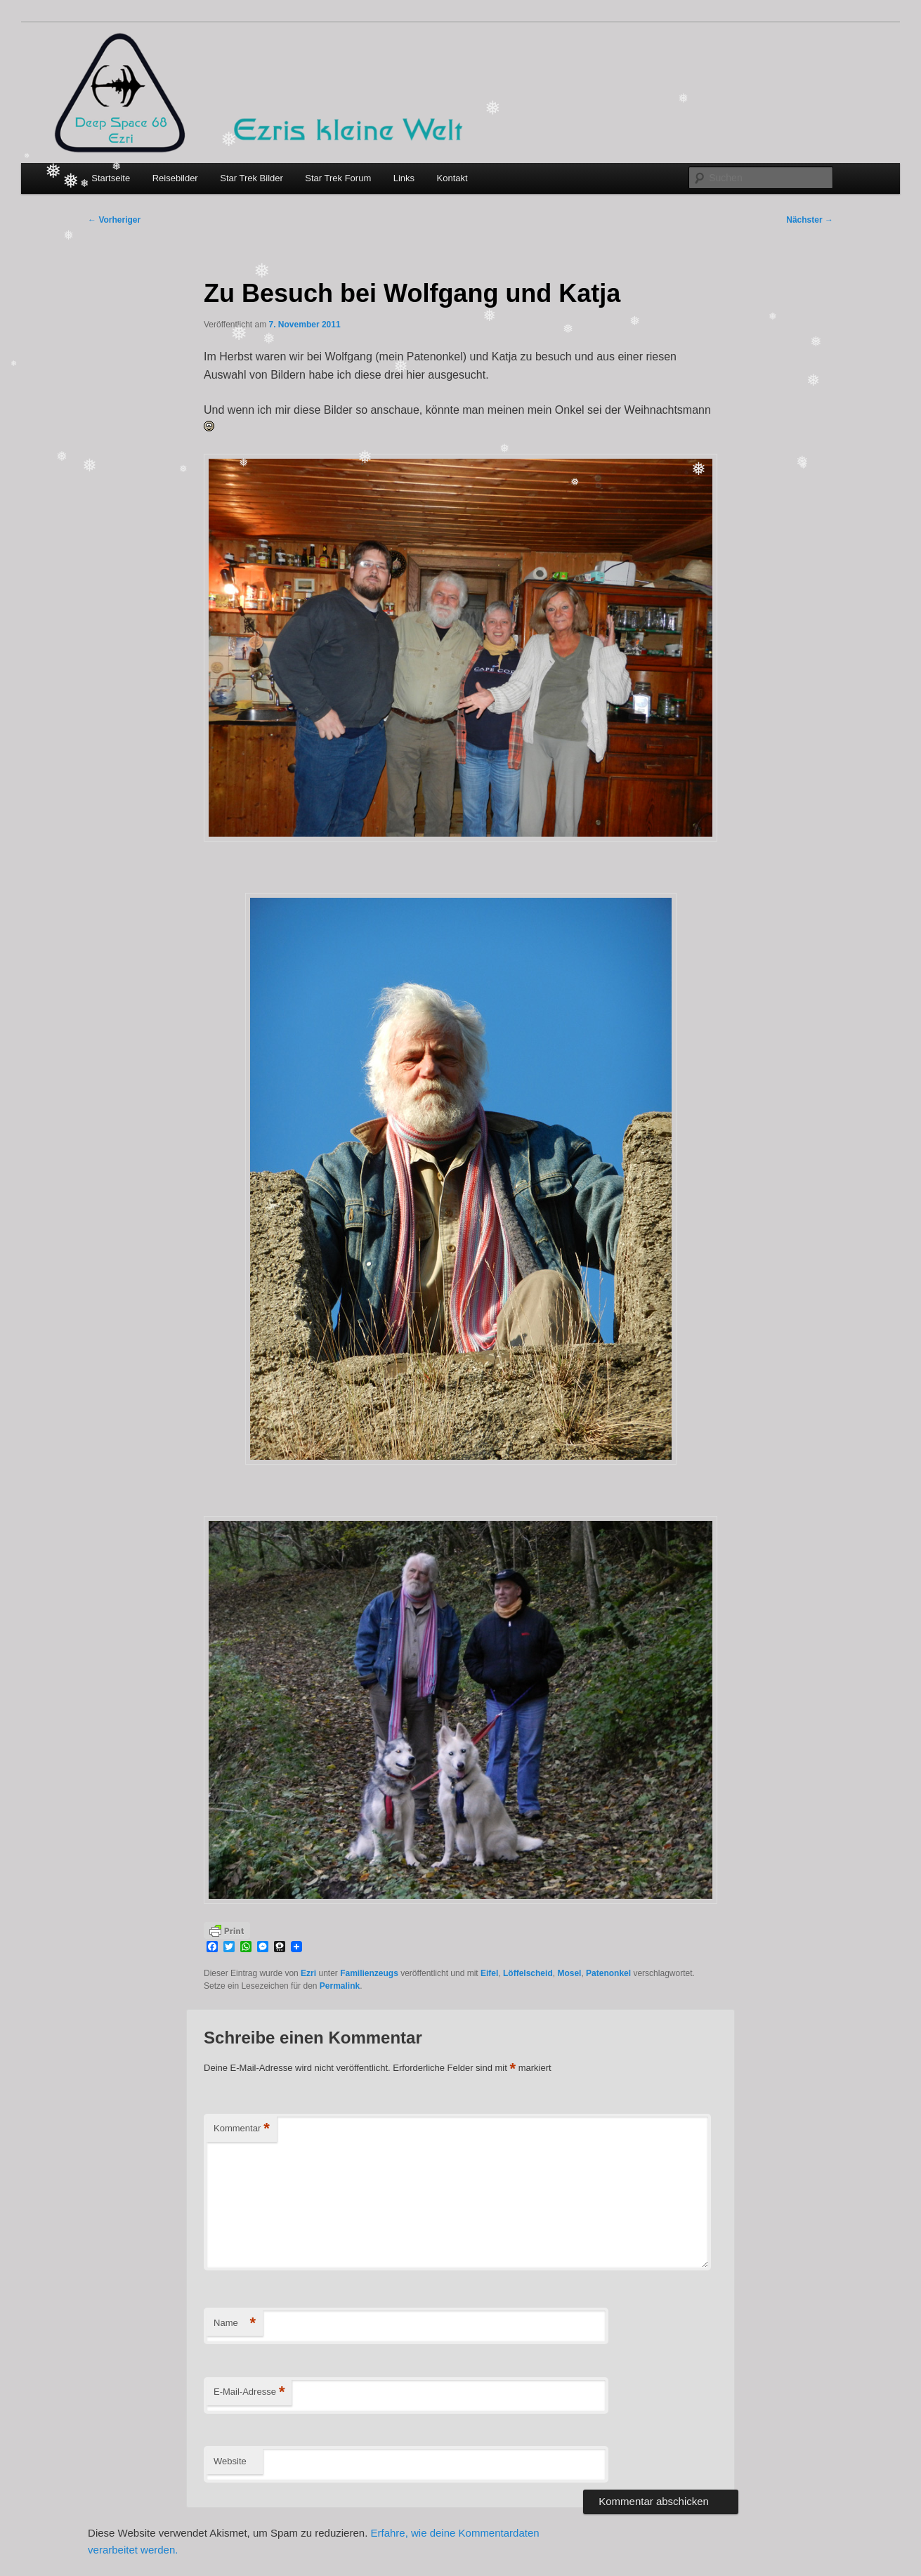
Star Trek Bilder (251, 178)
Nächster (809, 220)
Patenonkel (608, 1973)
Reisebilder (175, 178)
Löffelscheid (528, 1973)
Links (403, 178)
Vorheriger (114, 220)
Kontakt (452, 178)
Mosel (569, 1973)
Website (230, 2461)
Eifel (489, 1973)
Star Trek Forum (338, 178)
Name (235, 2323)
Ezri (308, 1973)
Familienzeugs (369, 1973)
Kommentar (242, 2129)
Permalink (340, 1986)
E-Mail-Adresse (249, 2392)
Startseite (110, 178)
